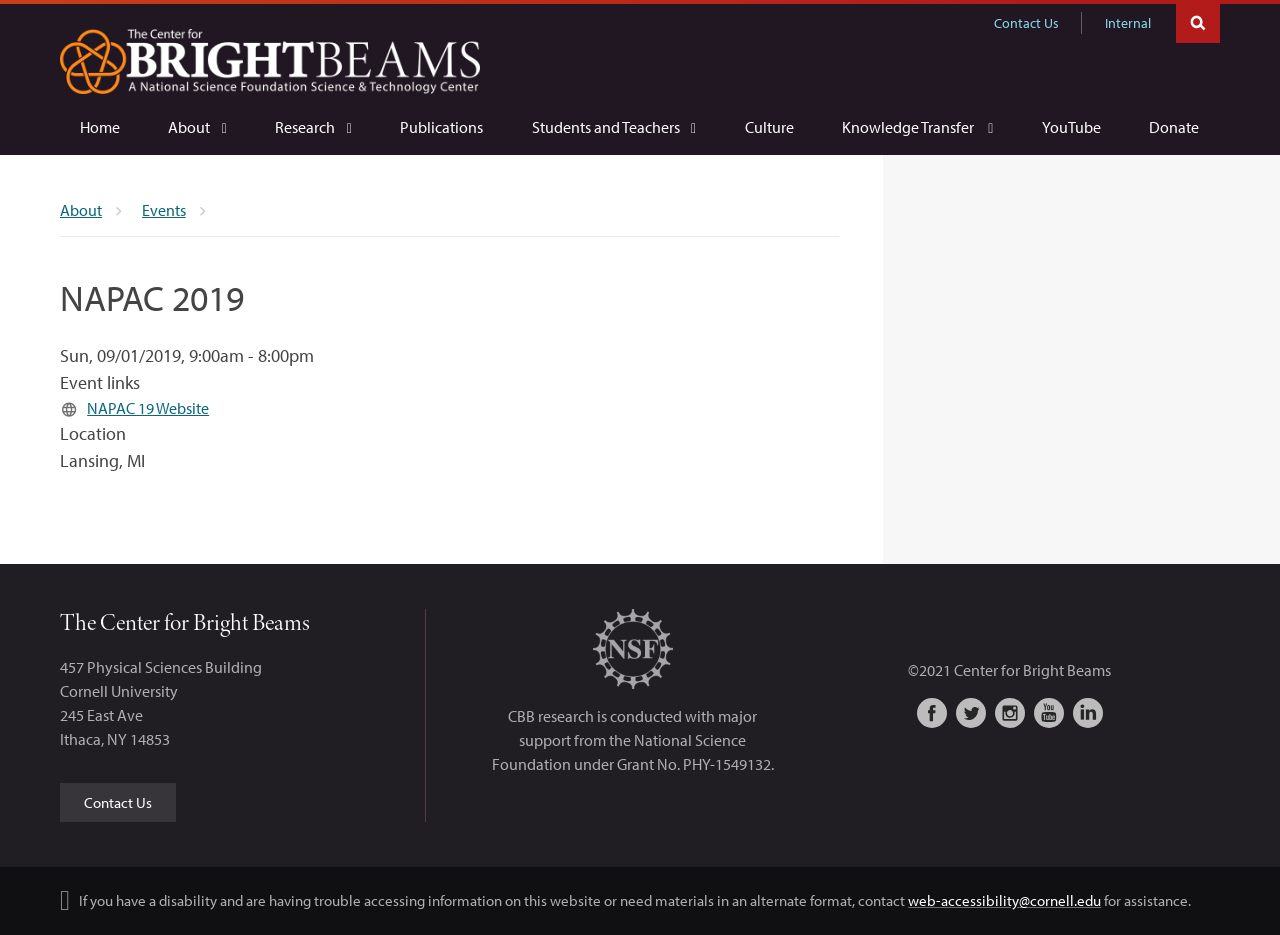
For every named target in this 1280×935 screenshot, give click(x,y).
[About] (197, 127)
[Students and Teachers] (614, 127)
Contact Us (1026, 23)
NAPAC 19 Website (148, 408)
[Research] (313, 127)
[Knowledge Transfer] (918, 127)
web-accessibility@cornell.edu (1004, 900)
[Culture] (769, 127)
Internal (1128, 23)
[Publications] (441, 127)
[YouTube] (1071, 127)
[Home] (100, 127)
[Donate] (1174, 127)
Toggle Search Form (1198, 21)
